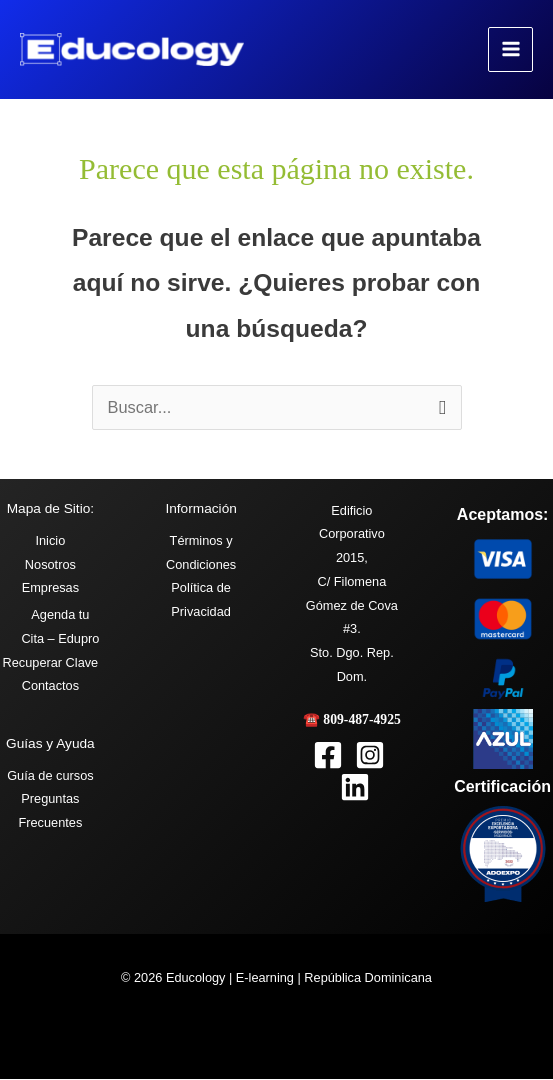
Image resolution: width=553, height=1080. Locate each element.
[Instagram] (370, 756)
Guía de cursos (50, 776)
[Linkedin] (355, 788)
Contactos (50, 686)
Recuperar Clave (51, 662)
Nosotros (50, 564)
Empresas (50, 588)
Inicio (50, 541)
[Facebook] (328, 756)
